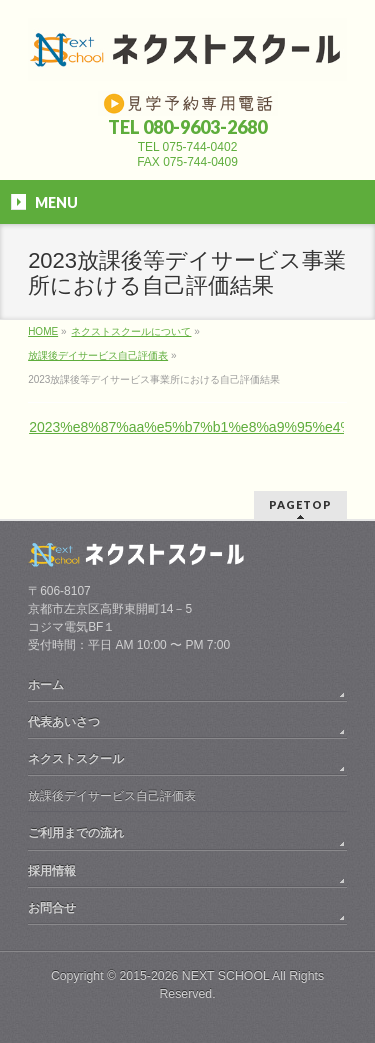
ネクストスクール (76, 759)
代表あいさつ (64, 722)
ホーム (46, 685)
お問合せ (52, 908)
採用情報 (52, 871)
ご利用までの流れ (76, 833)
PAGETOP (300, 504)
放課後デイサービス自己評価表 (112, 796)
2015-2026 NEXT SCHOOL (194, 976)
